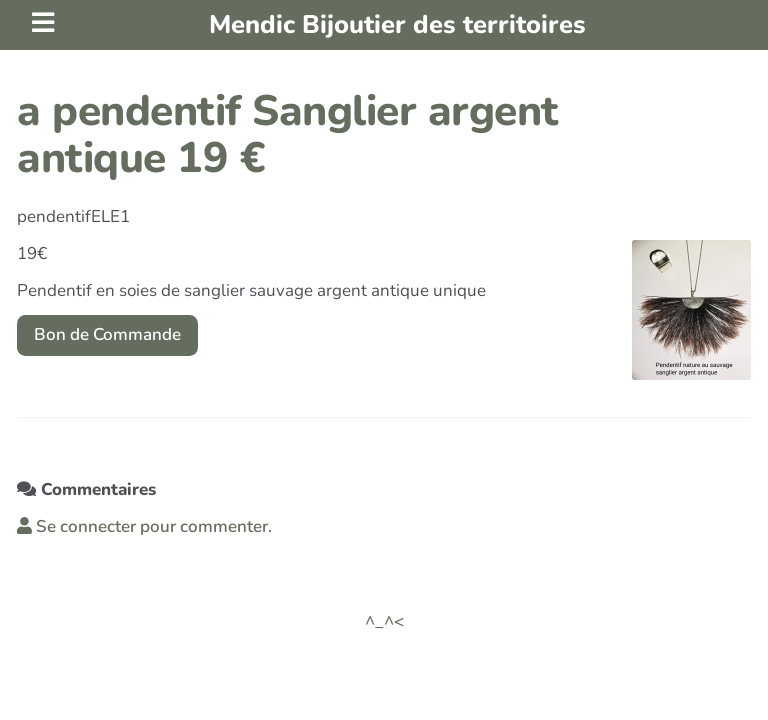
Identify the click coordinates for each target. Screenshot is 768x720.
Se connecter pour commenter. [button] (144, 526)
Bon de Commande (107, 334)
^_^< (384, 621)
